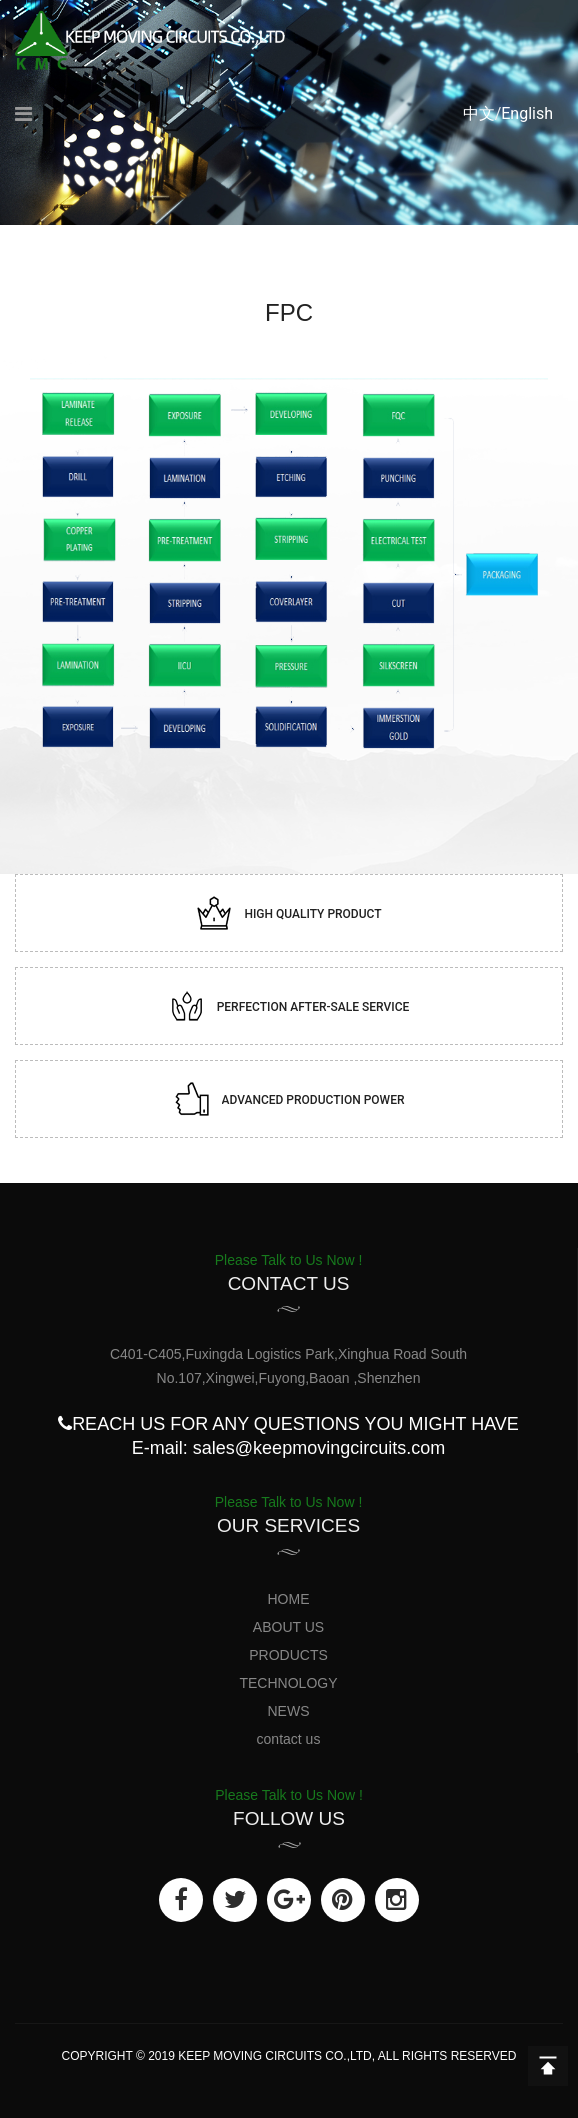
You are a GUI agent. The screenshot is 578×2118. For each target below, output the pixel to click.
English (527, 113)
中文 (479, 113)
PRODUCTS (288, 1655)
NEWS (289, 1711)
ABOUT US (288, 1627)
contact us (289, 1739)
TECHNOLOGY (288, 1683)
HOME (289, 1599)
